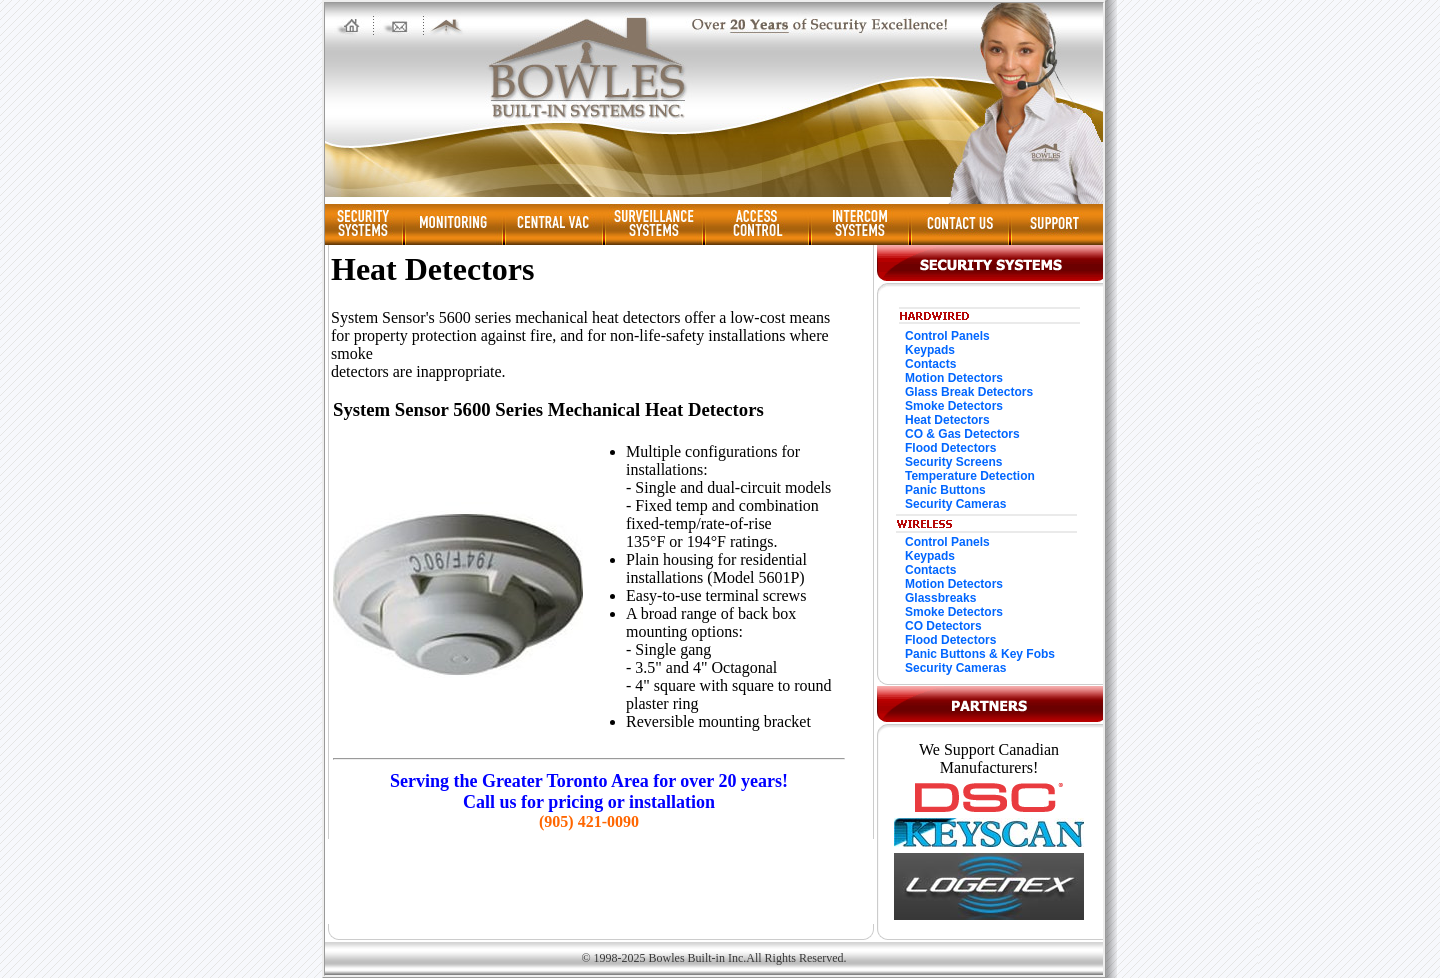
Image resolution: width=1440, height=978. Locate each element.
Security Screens (953, 462)
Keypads (930, 350)
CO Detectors (943, 626)
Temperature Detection (970, 476)
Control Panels (947, 336)
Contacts (930, 364)
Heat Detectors (947, 420)
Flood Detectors (950, 448)
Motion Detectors (954, 378)
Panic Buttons (945, 490)
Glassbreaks (940, 598)
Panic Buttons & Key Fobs (980, 654)
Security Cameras (955, 504)
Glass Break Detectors (969, 392)
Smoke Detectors (954, 406)
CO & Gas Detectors (962, 434)
